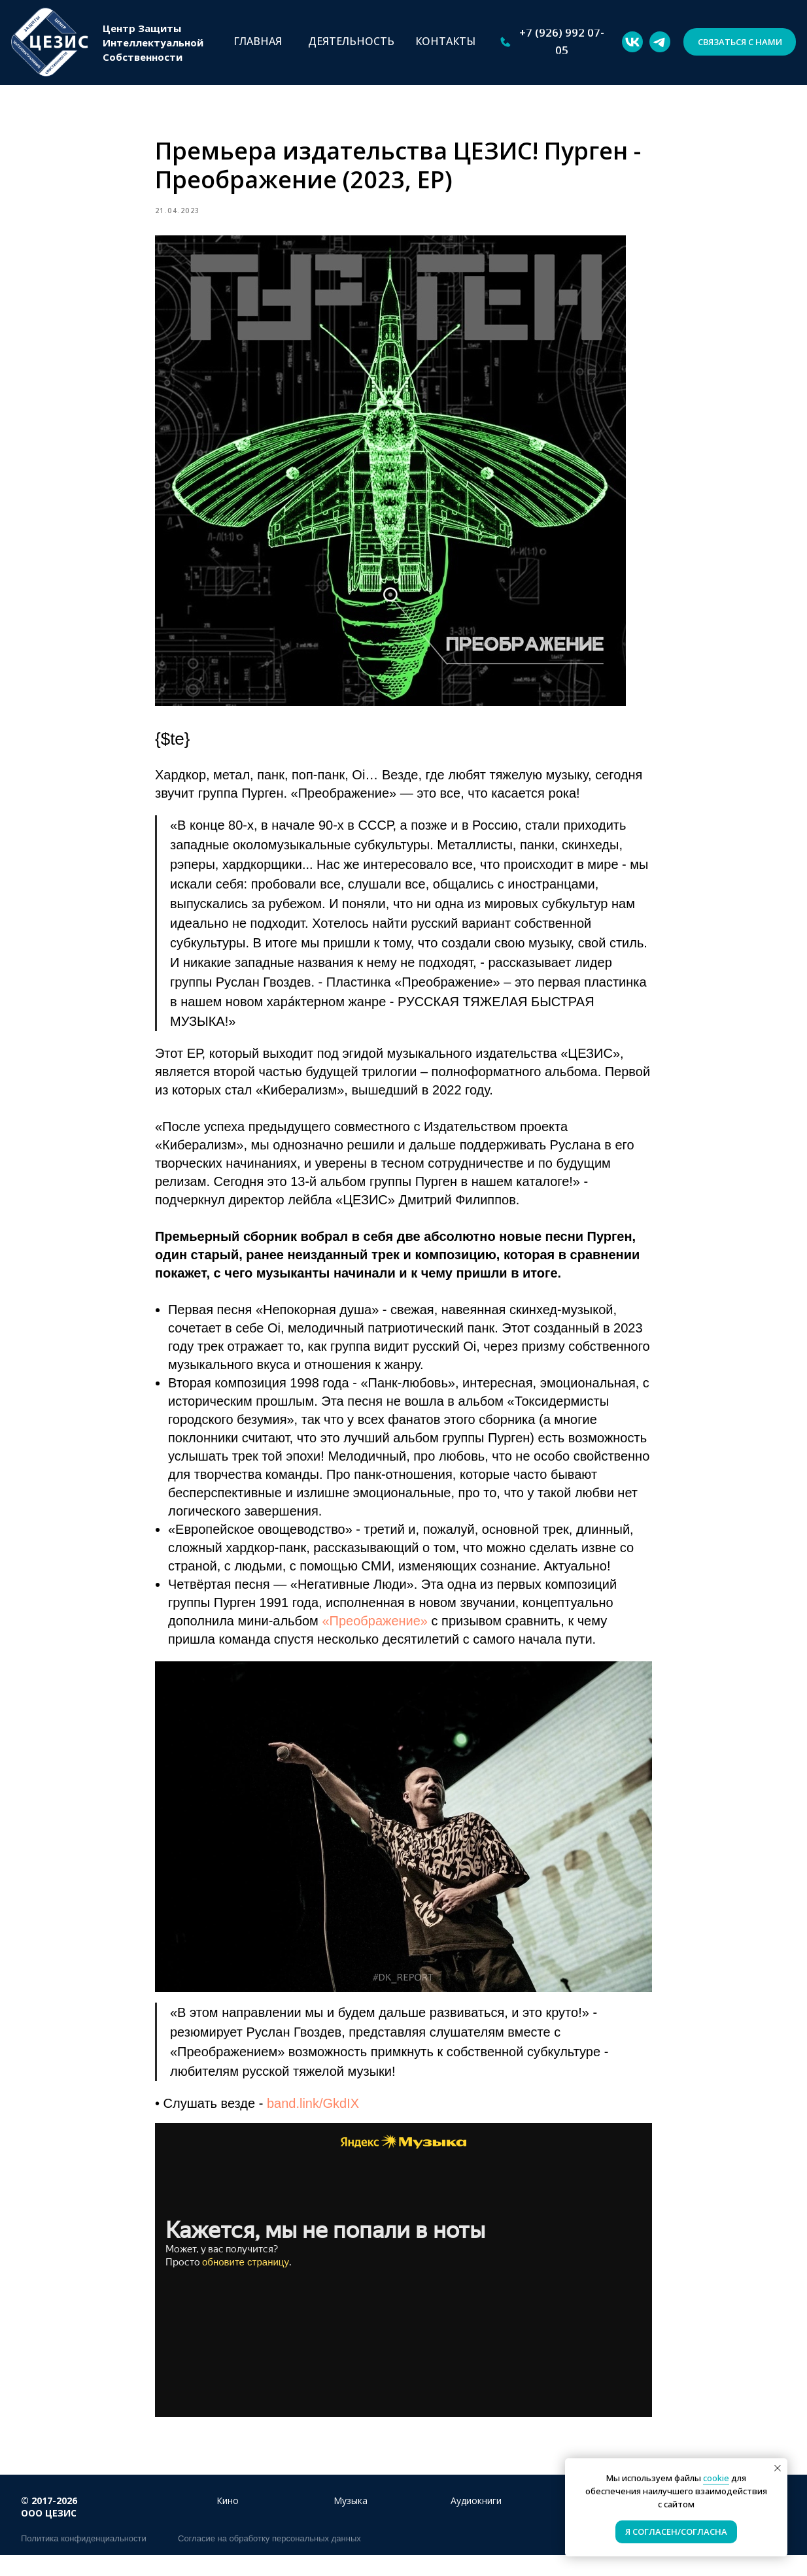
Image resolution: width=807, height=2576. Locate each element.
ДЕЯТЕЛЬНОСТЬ (351, 41)
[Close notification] (777, 2468)
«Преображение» (375, 1631)
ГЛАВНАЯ (257, 41)
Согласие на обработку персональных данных (269, 2559)
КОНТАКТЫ (445, 41)
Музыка (351, 2521)
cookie (716, 2478)
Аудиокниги (476, 2521)
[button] (739, 42)
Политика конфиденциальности (83, 2559)
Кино (227, 2521)
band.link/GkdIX (313, 2114)
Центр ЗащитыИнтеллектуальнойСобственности (153, 42)
